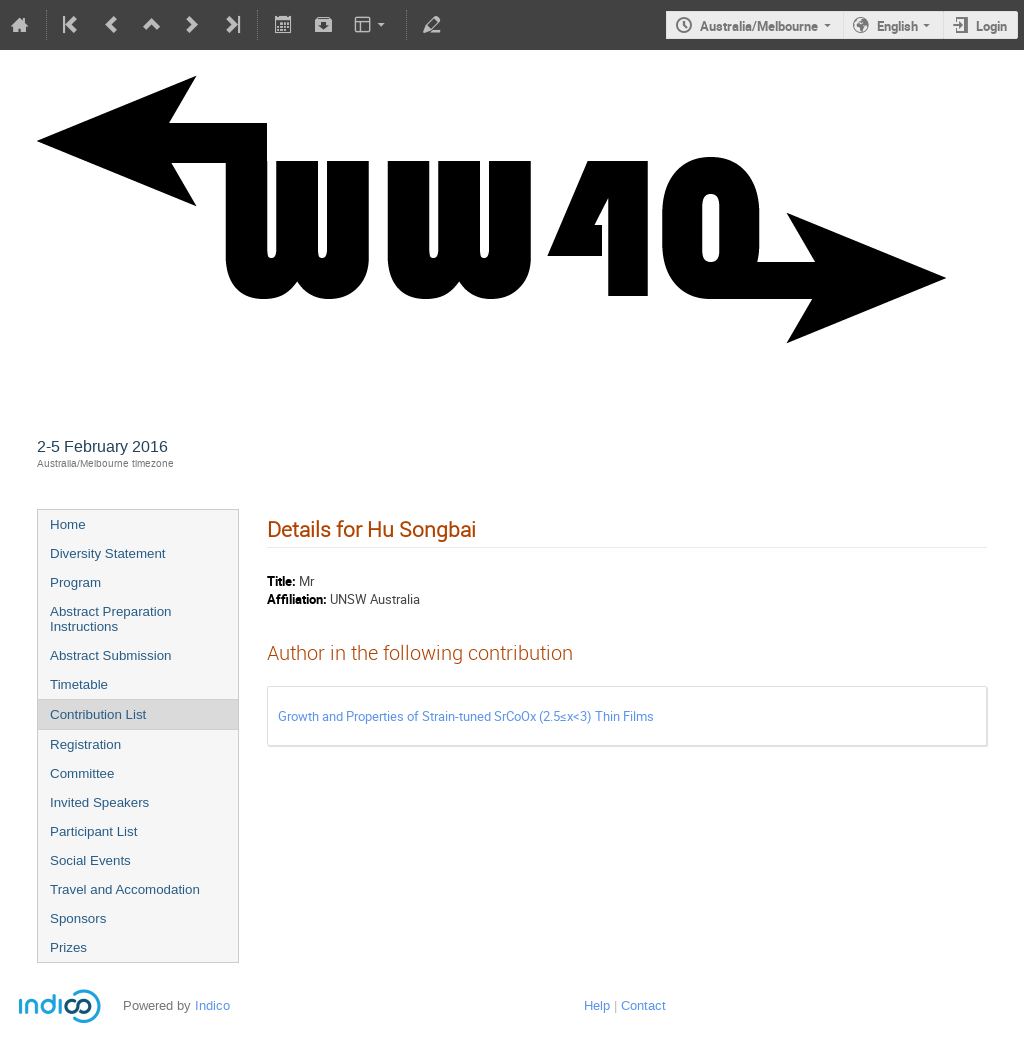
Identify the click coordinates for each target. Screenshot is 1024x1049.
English (897, 26)
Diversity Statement (108, 553)
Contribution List (98, 714)
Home (68, 524)
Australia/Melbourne (759, 26)
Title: (281, 581)
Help (597, 1005)
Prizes (68, 947)
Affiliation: (297, 599)
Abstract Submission (110, 655)
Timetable (79, 684)
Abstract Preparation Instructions (111, 619)
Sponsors (78, 918)
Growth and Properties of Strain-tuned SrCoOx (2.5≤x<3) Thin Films (466, 716)
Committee (82, 773)
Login (991, 26)
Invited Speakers (99, 802)
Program (75, 582)
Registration (85, 744)
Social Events (90, 860)
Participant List (93, 831)
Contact (643, 1005)
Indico (212, 1005)
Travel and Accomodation (125, 889)
